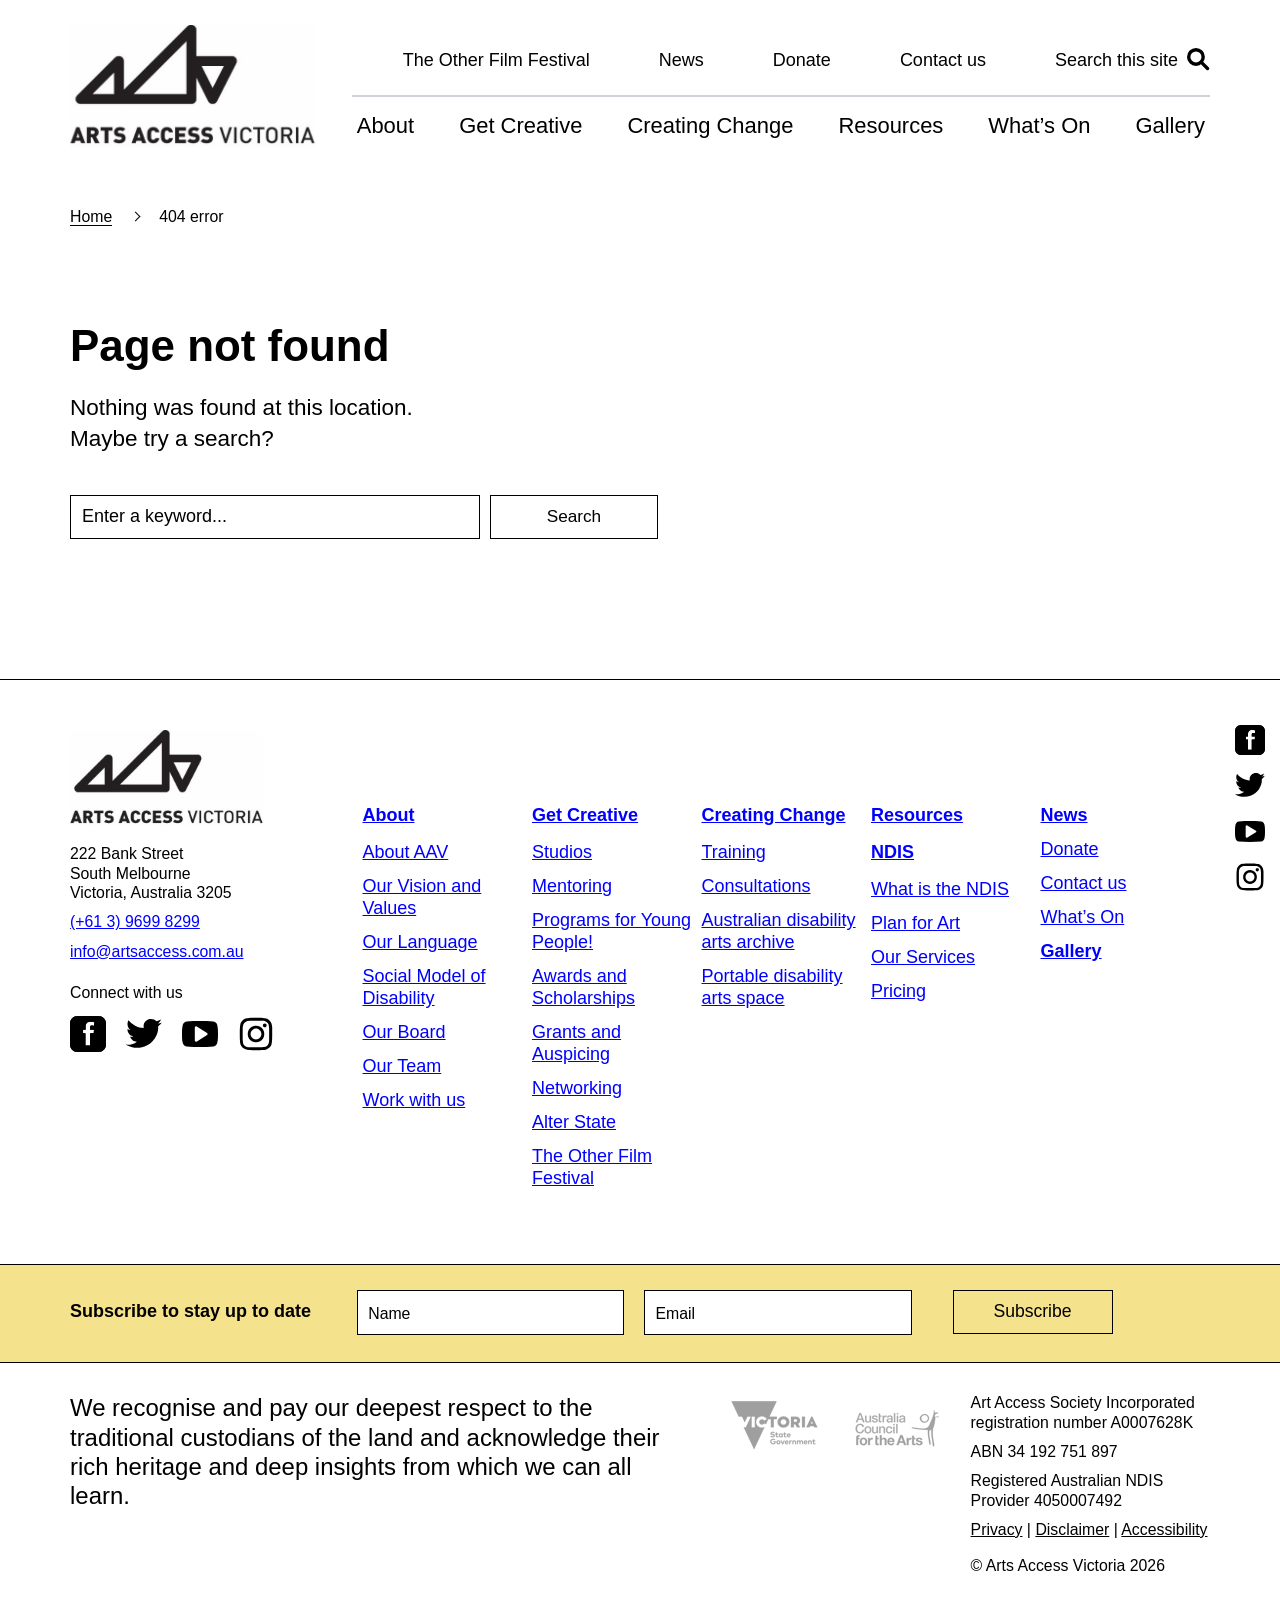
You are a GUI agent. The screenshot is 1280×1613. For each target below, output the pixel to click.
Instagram (256, 1034)
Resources (890, 125)
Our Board (404, 1032)
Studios (562, 852)
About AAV (406, 852)
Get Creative (520, 125)
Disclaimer (1072, 1526)
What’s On (1039, 125)
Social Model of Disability (424, 987)
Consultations (756, 886)
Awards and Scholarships (583, 987)
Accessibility (1164, 1526)
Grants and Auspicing (576, 1043)
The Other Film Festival (496, 60)
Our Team (402, 1066)
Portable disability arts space (772, 987)
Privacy (997, 1526)
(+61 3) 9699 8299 (135, 921)
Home (91, 216)
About (385, 125)
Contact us (943, 60)
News (681, 60)
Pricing (898, 991)
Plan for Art (915, 923)
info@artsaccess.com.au (157, 951)
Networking (577, 1088)
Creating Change (710, 125)
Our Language (420, 942)
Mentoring (572, 886)
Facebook (88, 1034)
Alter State (574, 1122)
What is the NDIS (940, 889)
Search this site (1116, 60)
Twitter (144, 1034)
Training (734, 852)
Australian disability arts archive (779, 931)
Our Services (923, 957)
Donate (802, 60)
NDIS (892, 852)
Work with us (414, 1100)
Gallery (1170, 125)
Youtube (200, 1034)
